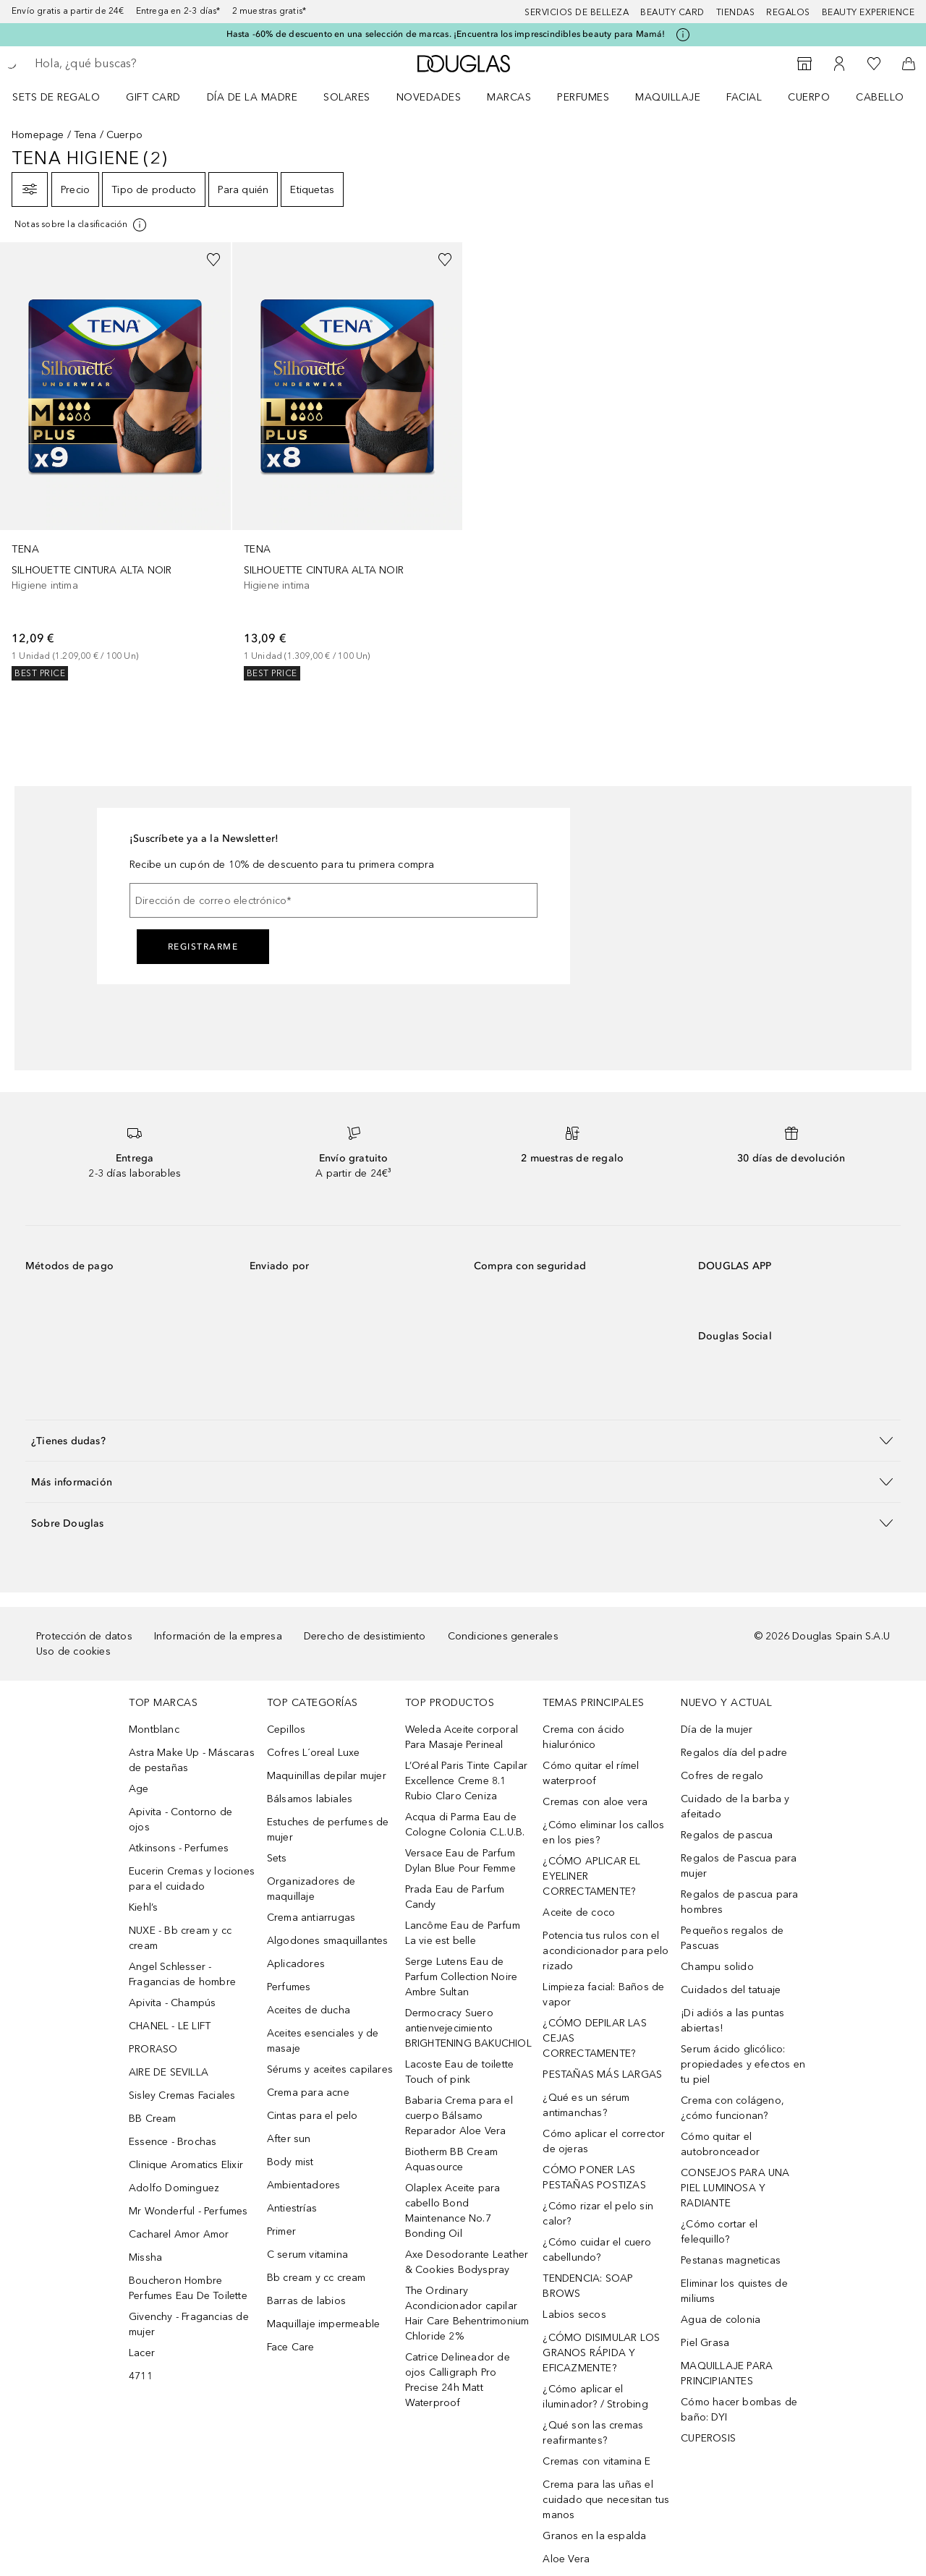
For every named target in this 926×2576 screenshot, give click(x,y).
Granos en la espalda (594, 2536)
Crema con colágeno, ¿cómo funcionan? (732, 2108)
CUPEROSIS (708, 2438)
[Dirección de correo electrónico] (333, 900)
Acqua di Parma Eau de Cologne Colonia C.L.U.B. (465, 1824)
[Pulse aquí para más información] (683, 34)
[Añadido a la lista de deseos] (213, 259)
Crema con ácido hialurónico (583, 1737)
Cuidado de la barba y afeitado (735, 1806)
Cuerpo (809, 97)
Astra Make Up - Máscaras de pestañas (192, 1760)
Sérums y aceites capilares (330, 2069)
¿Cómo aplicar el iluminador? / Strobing (595, 2396)
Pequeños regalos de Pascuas (732, 1938)
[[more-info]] (81, 225)
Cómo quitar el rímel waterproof (591, 1773)
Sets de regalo (56, 97)
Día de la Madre (252, 97)
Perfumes (583, 97)
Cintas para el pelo (312, 2116)
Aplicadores (296, 1964)
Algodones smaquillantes (327, 1941)
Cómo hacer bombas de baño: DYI (739, 2409)
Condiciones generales (503, 1636)
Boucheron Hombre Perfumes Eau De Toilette (188, 2288)
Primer (281, 2231)
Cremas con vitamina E (596, 2461)
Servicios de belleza (576, 12)
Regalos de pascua (727, 1835)
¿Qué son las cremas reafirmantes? (593, 2433)
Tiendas (735, 12)
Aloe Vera (566, 2559)
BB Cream (153, 2118)
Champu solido (717, 1967)
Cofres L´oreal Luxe (313, 1753)
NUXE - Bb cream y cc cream (180, 1938)
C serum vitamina (307, 2254)
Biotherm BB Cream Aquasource (451, 2159)
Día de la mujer (716, 1729)
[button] (463, 1440)
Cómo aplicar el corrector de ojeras (604, 2141)
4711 (141, 2376)
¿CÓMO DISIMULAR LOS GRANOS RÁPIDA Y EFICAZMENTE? (601, 2353)
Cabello (880, 97)
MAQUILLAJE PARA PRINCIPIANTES (727, 2373)
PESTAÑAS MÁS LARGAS (602, 2074)
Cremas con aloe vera (595, 1802)
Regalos (788, 12)
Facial (744, 97)
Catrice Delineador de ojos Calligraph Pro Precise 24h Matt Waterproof (457, 2380)
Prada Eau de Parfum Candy (455, 1897)
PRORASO (153, 2049)
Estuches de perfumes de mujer (328, 1829)
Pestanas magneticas (731, 2260)
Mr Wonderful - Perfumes (188, 2211)
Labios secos (574, 2314)
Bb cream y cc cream (316, 2278)
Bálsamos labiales (309, 1799)
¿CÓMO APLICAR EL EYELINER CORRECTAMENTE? (591, 1876)
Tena (85, 135)
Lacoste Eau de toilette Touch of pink (459, 2072)
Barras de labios (306, 2301)
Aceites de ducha (308, 2010)
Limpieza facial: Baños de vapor (603, 1994)
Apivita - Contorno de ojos (180, 1819)
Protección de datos (84, 1636)
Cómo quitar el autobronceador (720, 2144)
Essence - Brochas (172, 2142)
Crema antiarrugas (311, 1917)
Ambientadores (304, 2185)
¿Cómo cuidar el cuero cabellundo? (597, 2250)
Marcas (509, 97)
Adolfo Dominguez (174, 2188)
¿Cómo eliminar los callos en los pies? (603, 1832)
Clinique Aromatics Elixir (186, 2165)
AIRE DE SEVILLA (168, 2072)
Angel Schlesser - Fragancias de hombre (182, 1974)
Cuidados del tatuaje (731, 1990)
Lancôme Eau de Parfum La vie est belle (462, 1933)
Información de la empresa (218, 1636)
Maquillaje (667, 97)
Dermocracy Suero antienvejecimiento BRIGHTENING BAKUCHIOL (468, 2028)
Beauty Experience (868, 12)
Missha (145, 2257)
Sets (277, 1858)
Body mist (290, 2162)
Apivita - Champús (172, 2003)
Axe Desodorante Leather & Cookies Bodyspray (467, 2262)
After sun (289, 2139)
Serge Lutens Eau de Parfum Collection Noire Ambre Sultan (461, 1977)
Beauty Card (672, 12)
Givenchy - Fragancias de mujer (189, 2324)
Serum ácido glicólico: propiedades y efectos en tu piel (743, 2064)
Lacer (142, 2353)
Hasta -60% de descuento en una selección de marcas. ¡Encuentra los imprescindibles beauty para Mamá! (446, 34)
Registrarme (203, 947)
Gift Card (153, 97)
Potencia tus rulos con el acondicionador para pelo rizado (605, 1950)
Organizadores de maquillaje (311, 1889)
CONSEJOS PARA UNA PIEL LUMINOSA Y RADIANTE (735, 2188)
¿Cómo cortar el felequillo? (719, 2232)
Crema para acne (308, 2092)
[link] (115, 461)
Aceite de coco (579, 1912)
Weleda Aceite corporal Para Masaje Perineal (461, 1737)
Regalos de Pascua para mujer (739, 1866)
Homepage (38, 135)
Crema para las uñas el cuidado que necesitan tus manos (606, 2499)
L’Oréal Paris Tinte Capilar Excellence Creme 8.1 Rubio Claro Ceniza (466, 1781)
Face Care (291, 2347)
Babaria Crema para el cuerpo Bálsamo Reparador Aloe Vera (459, 2115)
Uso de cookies (73, 1651)
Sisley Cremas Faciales (182, 2095)
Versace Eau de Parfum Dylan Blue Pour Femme (460, 1861)
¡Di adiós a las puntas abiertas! (732, 2020)
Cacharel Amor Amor (179, 2234)
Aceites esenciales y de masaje (323, 2041)
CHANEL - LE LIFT (170, 2026)
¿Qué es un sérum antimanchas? (586, 2105)
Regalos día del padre (734, 1753)
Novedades (429, 97)
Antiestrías (292, 2208)
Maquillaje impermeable (323, 2324)
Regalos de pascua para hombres (739, 1902)
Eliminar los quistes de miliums (734, 2291)
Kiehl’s (143, 1907)
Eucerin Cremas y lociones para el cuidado (192, 1879)
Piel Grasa (705, 2343)
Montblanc (154, 1729)
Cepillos (286, 1729)
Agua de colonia (720, 2319)
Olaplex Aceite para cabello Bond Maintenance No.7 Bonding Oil (453, 2211)
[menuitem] (65, 97)
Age (139, 1789)
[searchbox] (141, 64)
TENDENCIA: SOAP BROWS (588, 2286)
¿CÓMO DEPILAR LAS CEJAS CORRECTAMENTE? (594, 2038)
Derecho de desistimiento (365, 1636)
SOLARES (346, 97)
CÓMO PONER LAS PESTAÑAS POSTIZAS (594, 2177)
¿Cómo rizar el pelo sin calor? (598, 2213)
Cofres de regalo (722, 1776)
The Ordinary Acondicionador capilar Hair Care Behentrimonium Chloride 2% (467, 2313)
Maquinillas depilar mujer (326, 1776)
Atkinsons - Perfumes (179, 1848)
